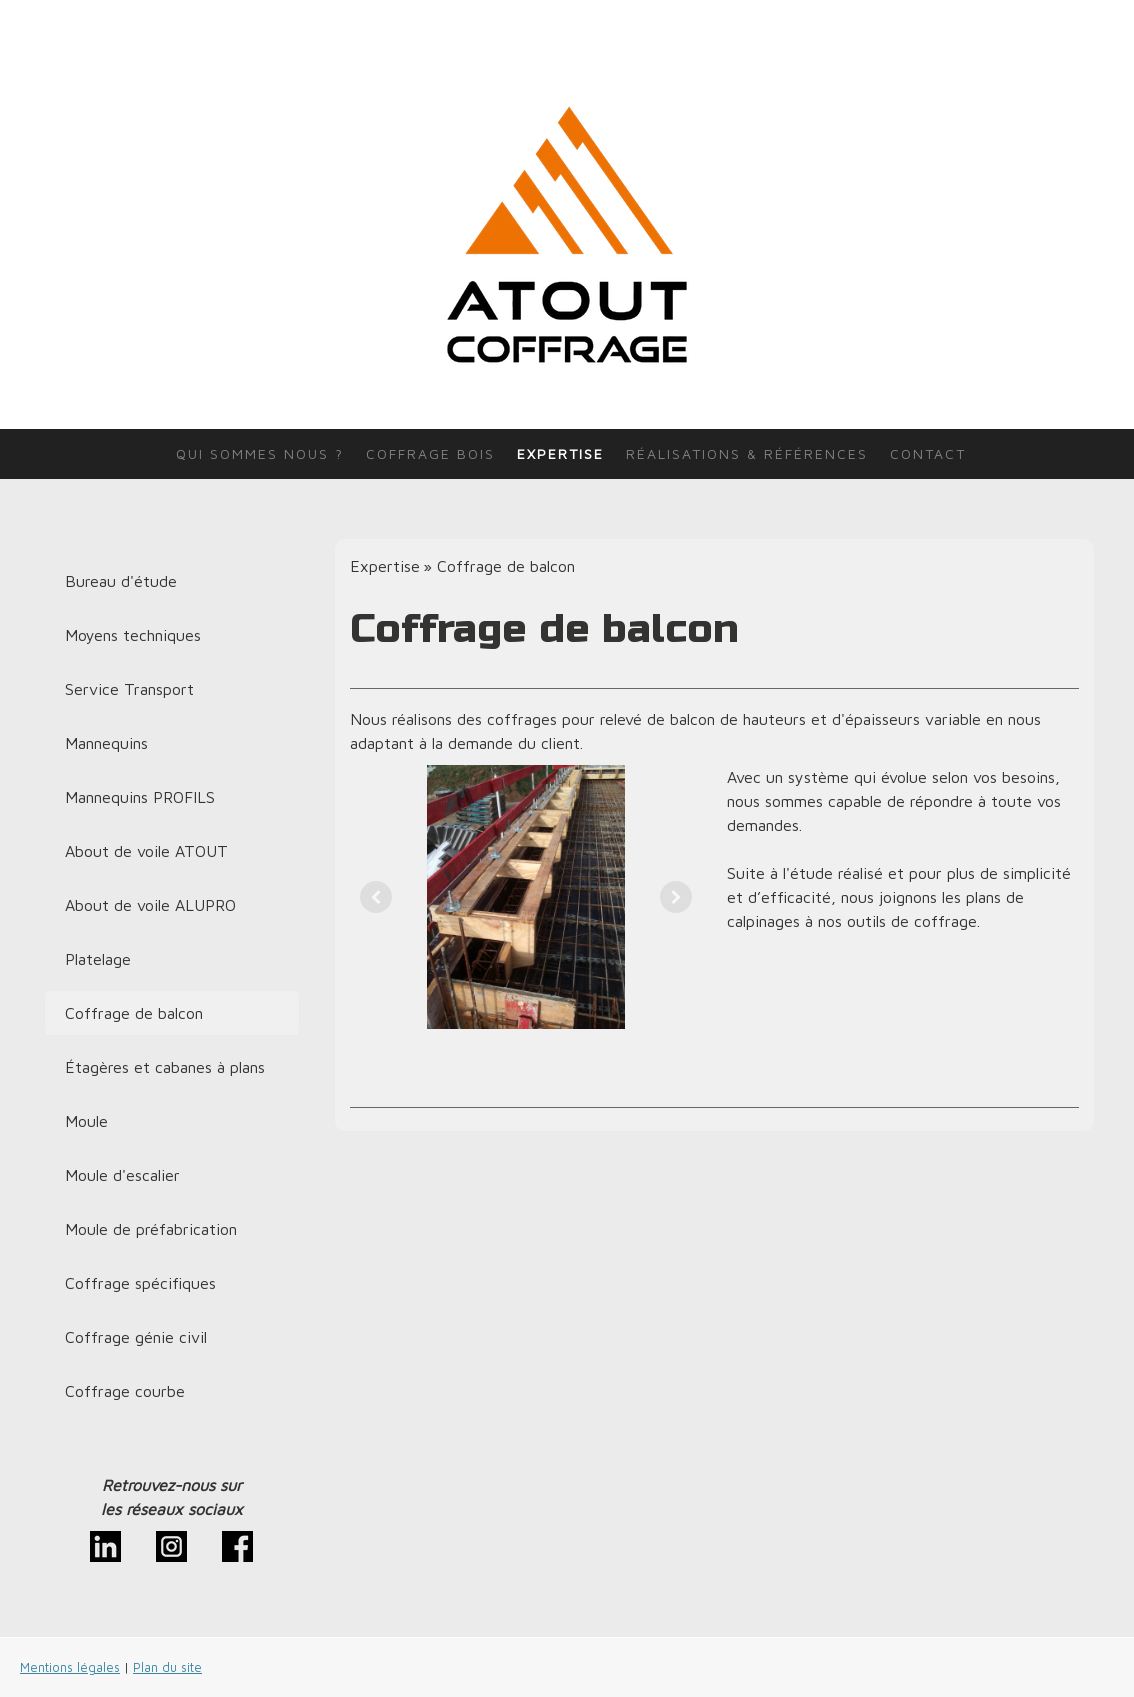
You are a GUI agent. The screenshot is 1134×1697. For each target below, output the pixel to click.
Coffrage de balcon (134, 1013)
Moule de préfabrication (151, 1229)
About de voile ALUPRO (150, 905)
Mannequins (106, 743)
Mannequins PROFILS (140, 797)
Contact (928, 453)
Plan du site (167, 1667)
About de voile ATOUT (146, 851)
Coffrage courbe (125, 1391)
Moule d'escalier (122, 1175)
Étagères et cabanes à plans (165, 1067)
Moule (86, 1121)
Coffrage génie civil (136, 1337)
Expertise (560, 453)
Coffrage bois (430, 453)
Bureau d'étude (121, 581)
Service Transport (129, 689)
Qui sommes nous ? (260, 453)
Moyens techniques (133, 635)
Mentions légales (70, 1667)
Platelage (98, 959)
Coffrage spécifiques (140, 1283)
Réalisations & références (747, 453)
